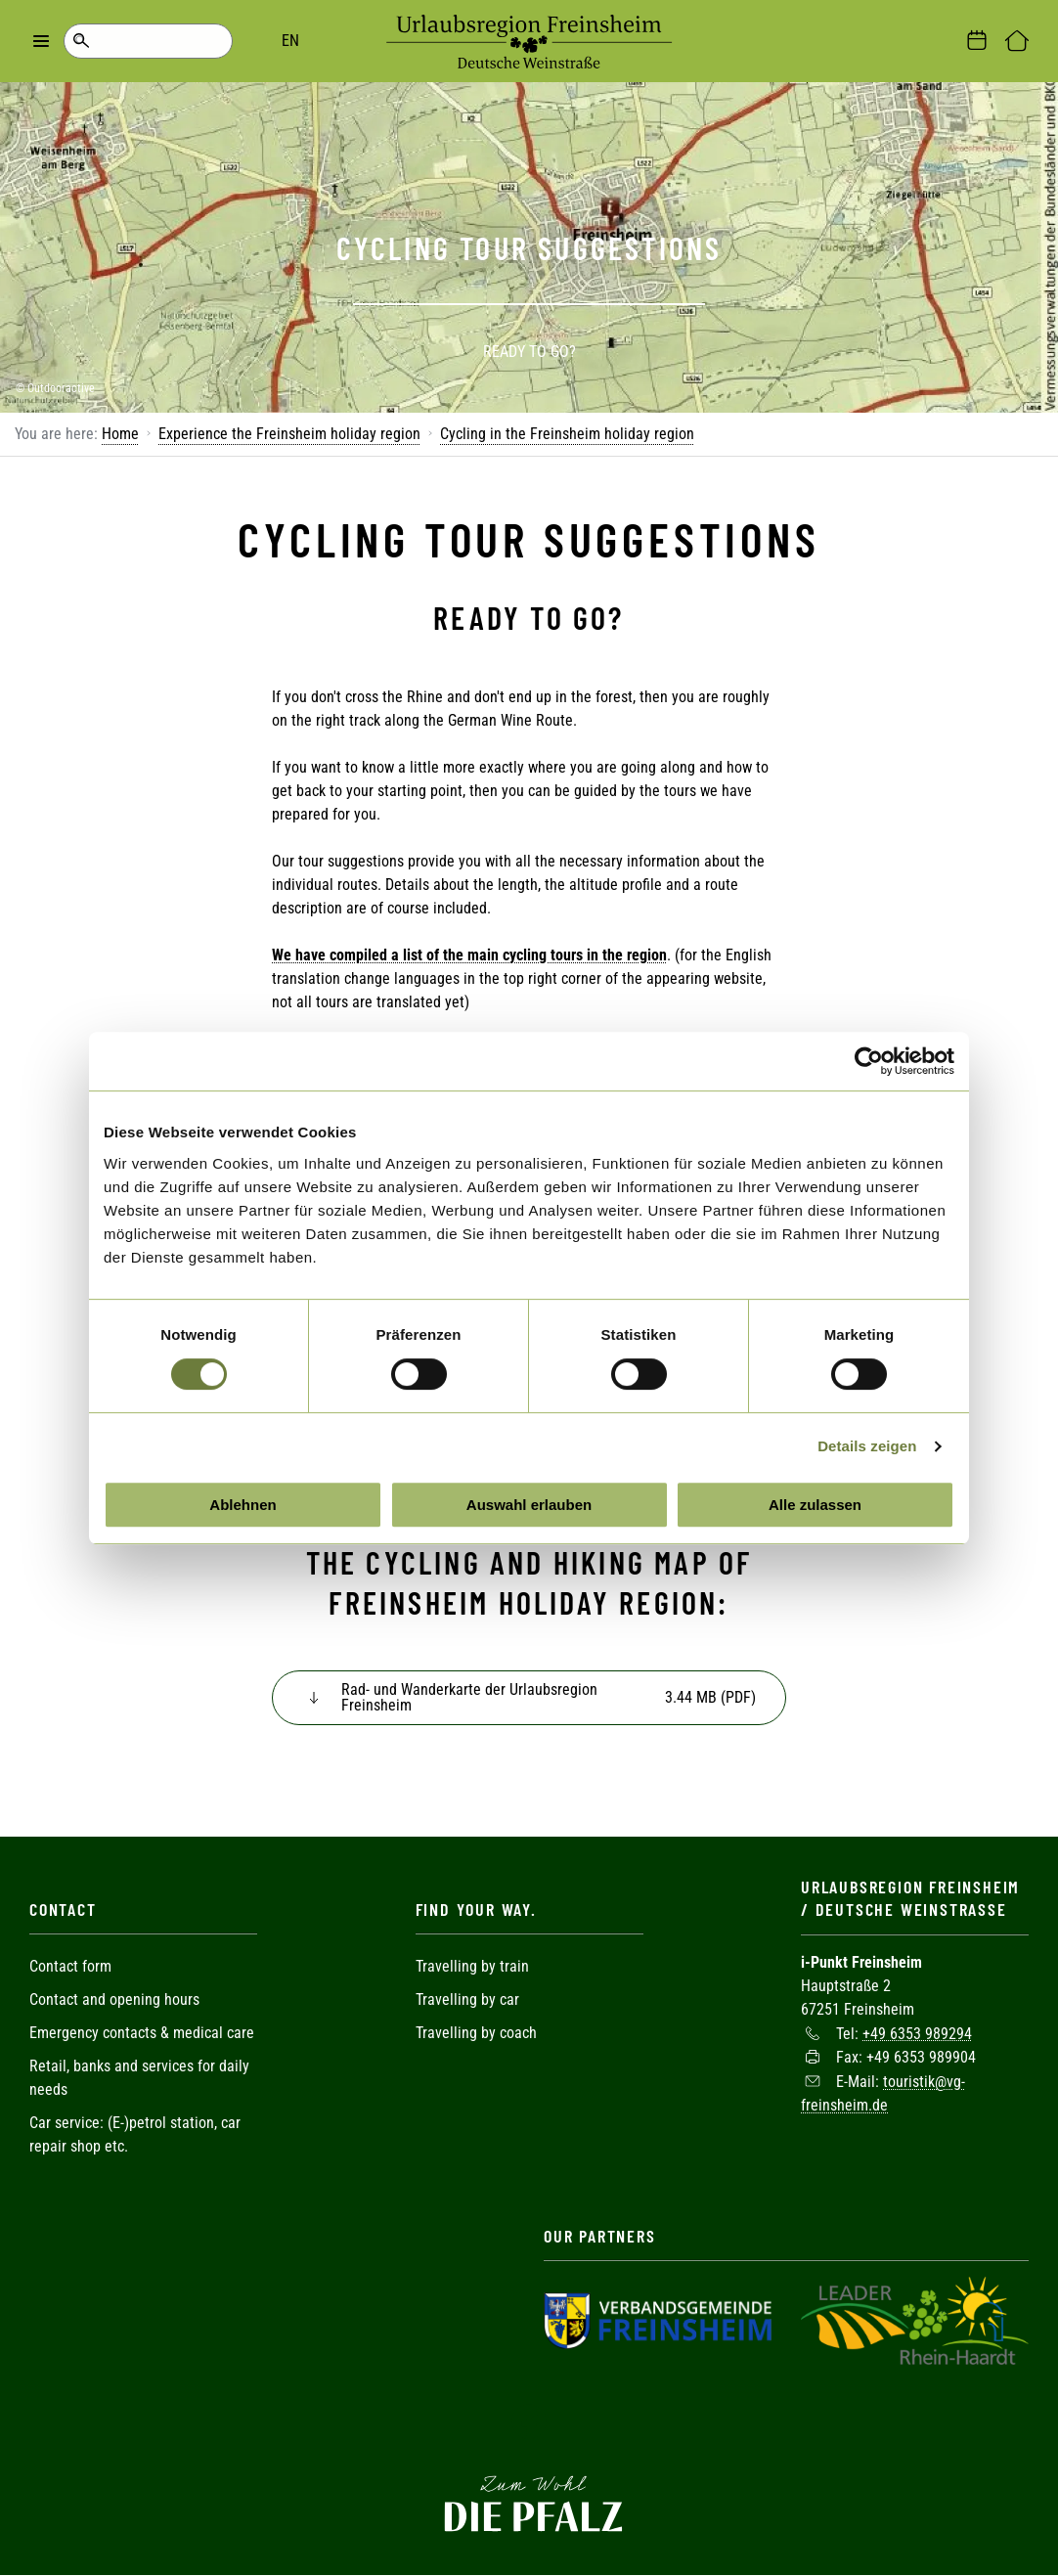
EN (156, 40)
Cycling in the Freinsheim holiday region (567, 433)
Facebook (529, 2421)
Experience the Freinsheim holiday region (289, 433)
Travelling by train (474, 1966)
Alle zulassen (815, 1504)
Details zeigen (866, 1446)
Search (81, 41)
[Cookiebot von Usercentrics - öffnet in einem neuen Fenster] (868, 1061)
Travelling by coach (476, 2032)
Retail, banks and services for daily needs (139, 2078)
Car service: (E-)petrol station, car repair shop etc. (135, 2134)
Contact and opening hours (114, 1999)
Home (120, 433)
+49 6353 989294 (917, 2032)
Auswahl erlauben (529, 1504)
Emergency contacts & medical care (141, 2032)
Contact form (70, 1966)
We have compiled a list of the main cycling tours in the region (469, 955)
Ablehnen (242, 1504)
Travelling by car (467, 1999)
